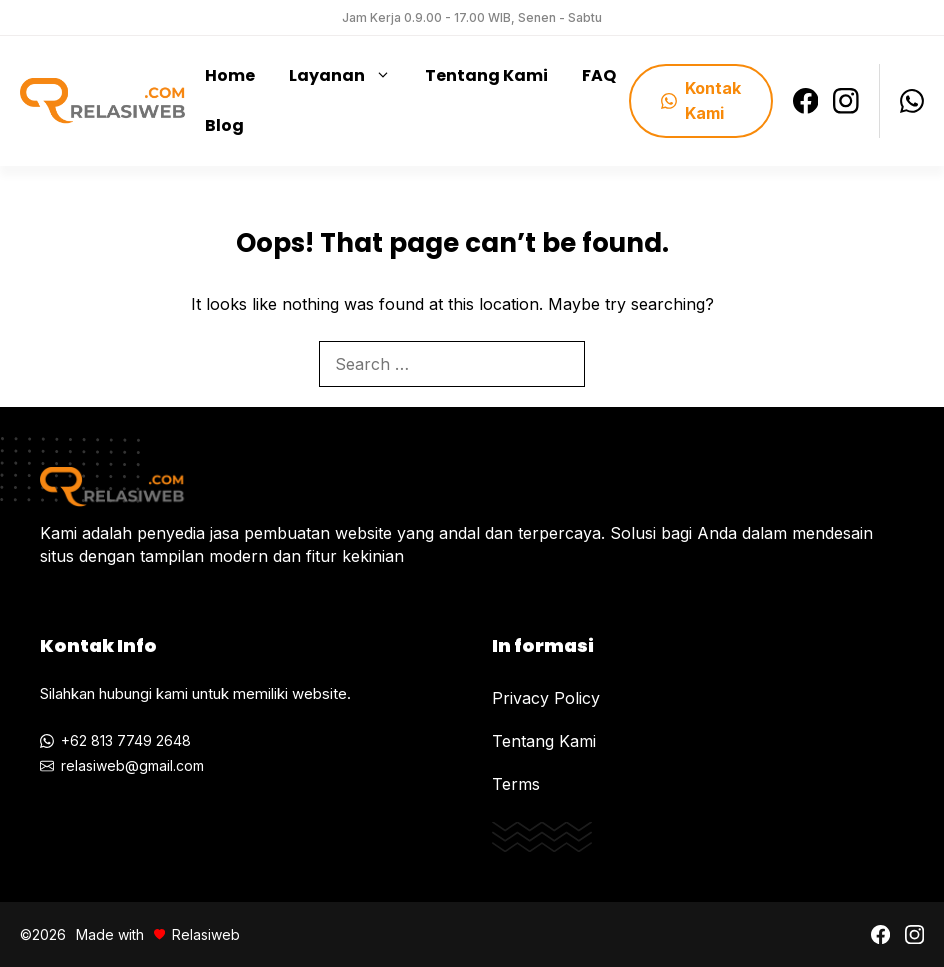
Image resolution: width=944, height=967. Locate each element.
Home (230, 75)
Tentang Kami (486, 75)
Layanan (346, 76)
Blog (224, 125)
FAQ (599, 75)
